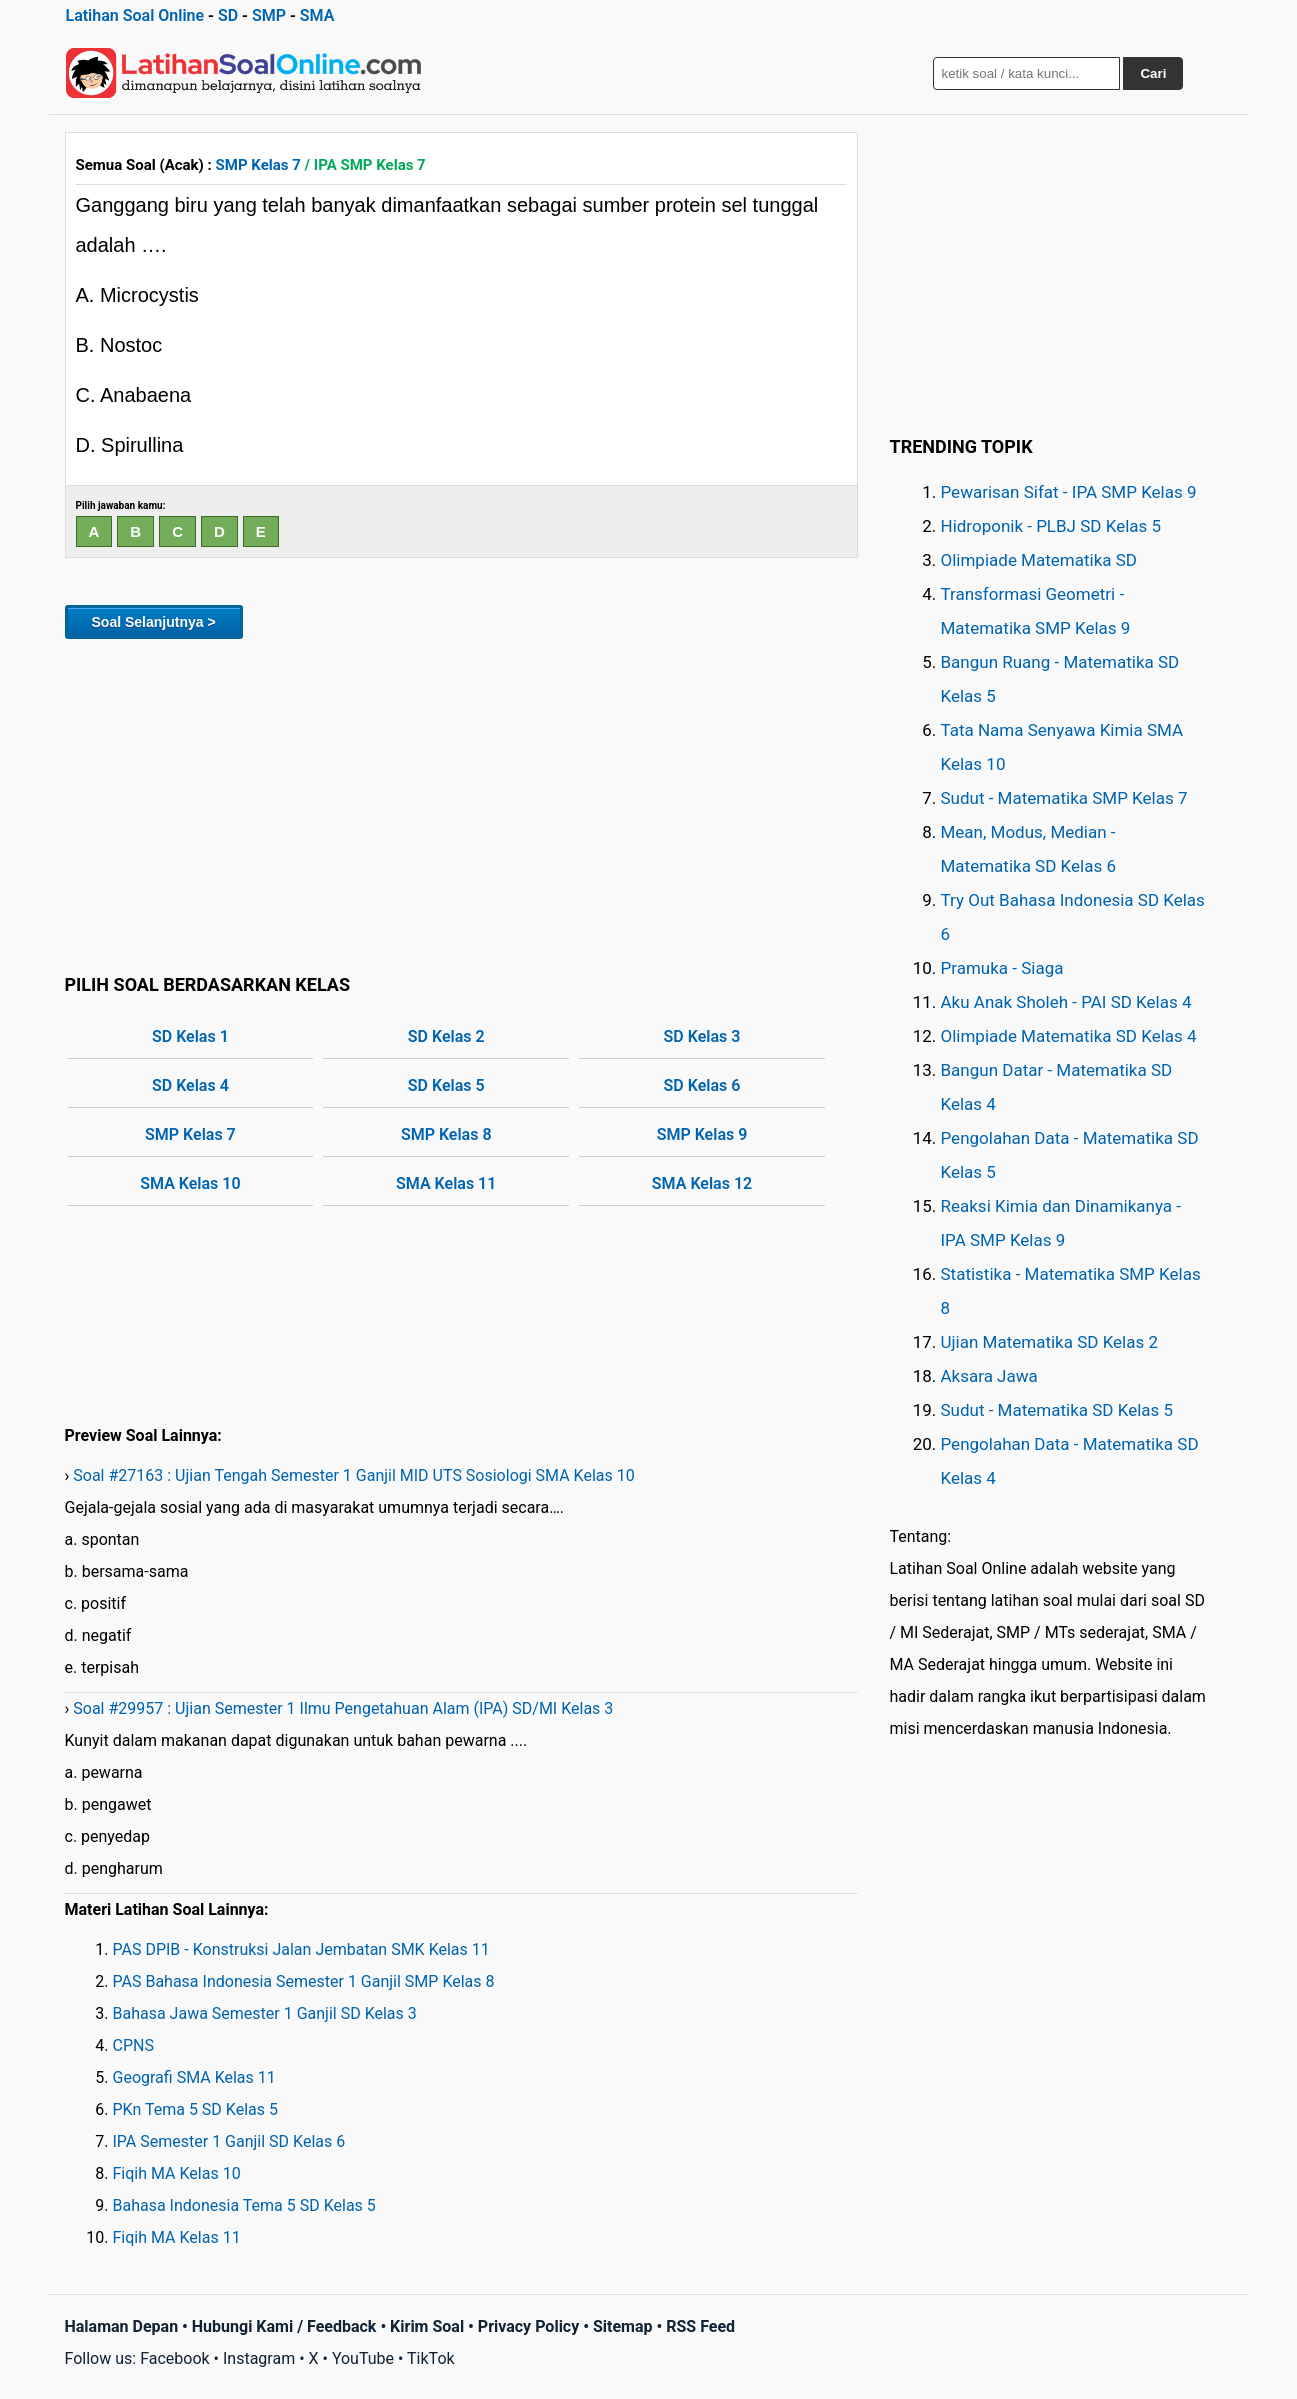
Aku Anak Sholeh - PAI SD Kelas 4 (1066, 1002)
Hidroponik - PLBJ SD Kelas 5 (1051, 526)
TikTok (431, 2358)
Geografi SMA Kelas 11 (194, 2077)
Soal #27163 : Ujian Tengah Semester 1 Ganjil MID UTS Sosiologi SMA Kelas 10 (353, 1475)
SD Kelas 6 (702, 1085)
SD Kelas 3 (702, 1036)
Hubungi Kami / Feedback (284, 2326)
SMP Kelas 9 (702, 1134)
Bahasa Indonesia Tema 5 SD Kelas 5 (244, 2205)
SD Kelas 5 (446, 1085)
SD (228, 15)
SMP (269, 15)
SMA (317, 15)
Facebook (174, 2358)
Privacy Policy (528, 2326)
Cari (1153, 73)
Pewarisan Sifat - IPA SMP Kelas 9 (1069, 492)
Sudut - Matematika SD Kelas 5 (1057, 1410)
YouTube (363, 2358)
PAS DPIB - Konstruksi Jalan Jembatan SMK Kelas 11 (301, 1949)
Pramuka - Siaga (1002, 968)
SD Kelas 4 (190, 1085)
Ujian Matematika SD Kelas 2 (1050, 1342)
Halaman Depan (122, 2326)
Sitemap (623, 2326)
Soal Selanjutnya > (154, 622)
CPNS (133, 2045)
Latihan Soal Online (135, 15)
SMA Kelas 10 (190, 1183)
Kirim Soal (427, 2326)
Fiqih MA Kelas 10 (177, 2173)
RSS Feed (700, 2326)
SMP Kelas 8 (446, 1134)
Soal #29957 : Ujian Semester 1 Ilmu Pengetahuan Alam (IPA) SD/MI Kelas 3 (343, 1708)
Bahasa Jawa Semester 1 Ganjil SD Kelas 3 (265, 2013)
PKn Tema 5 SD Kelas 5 (195, 2109)
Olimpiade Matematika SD (1039, 560)
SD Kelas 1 (190, 1036)
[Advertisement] (461, 803)
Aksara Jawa (989, 1376)
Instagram (259, 2358)
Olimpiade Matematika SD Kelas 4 (1069, 1036)
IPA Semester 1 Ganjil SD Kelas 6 (229, 2141)
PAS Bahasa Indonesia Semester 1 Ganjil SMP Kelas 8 (304, 1981)
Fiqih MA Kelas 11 (177, 2237)
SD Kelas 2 (446, 1036)
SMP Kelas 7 (258, 165)
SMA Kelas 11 (446, 1183)
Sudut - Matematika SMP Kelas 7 (1064, 798)
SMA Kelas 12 (702, 1183)
